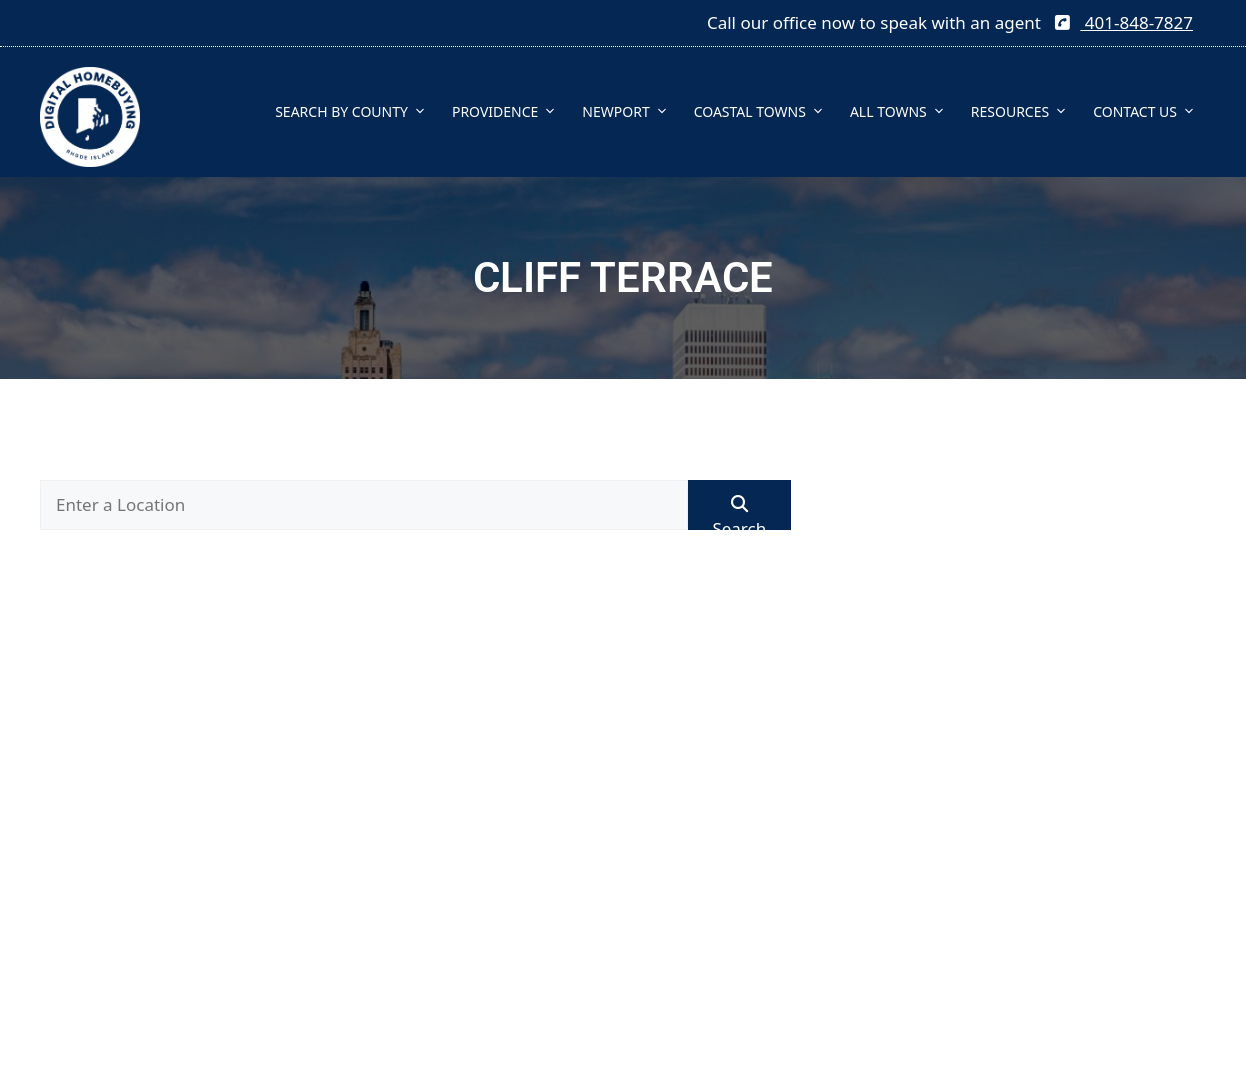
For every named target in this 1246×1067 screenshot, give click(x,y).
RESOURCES (1024, 112)
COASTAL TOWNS (764, 112)
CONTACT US (1149, 112)
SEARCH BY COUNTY (356, 112)
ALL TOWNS (903, 112)
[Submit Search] (739, 505)
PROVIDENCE (509, 112)
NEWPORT (630, 112)
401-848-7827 (1123, 22)
